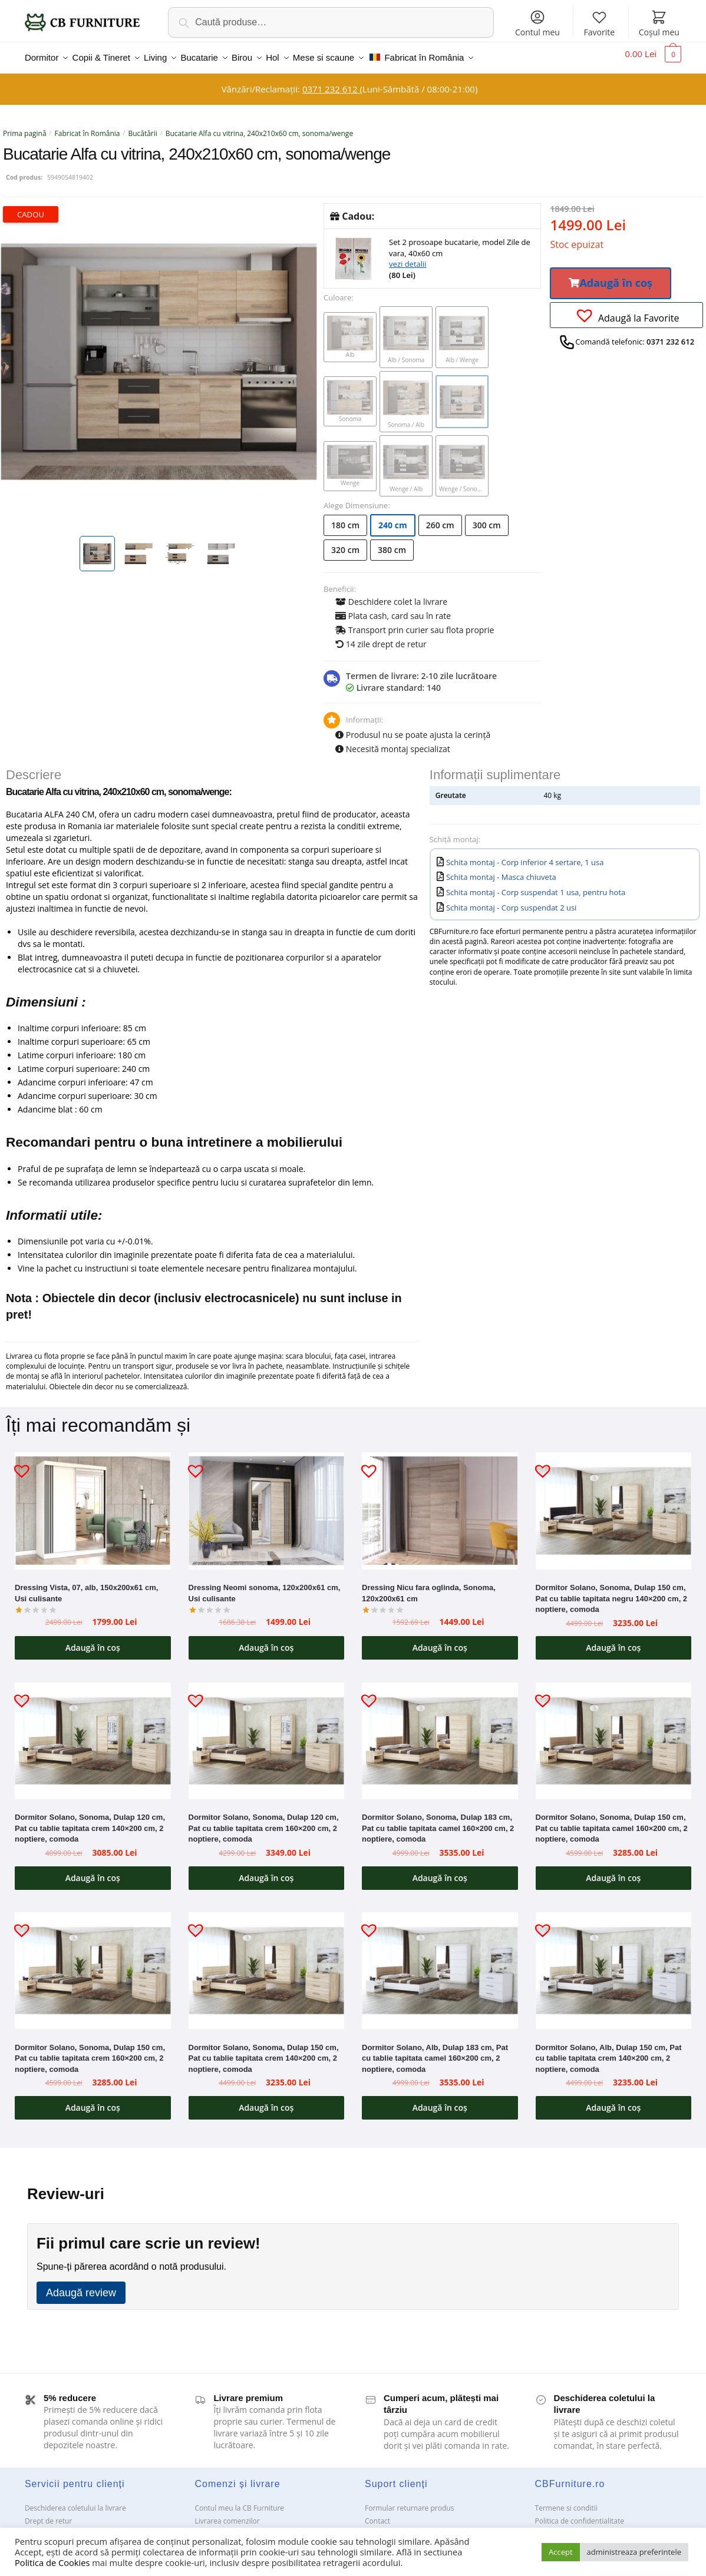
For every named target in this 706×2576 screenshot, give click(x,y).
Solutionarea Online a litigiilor (583, 2527)
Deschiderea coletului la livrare (75, 2501)
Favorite (599, 23)
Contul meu (537, 23)
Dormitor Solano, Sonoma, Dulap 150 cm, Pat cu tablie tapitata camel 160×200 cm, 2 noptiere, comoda (612, 1821)
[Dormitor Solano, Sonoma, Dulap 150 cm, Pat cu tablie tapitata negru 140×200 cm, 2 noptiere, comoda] (614, 1503)
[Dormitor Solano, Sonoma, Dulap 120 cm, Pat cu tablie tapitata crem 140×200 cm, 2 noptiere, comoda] (93, 1734)
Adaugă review (81, 2286)
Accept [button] (561, 2552)
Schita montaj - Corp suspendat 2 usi (511, 900)
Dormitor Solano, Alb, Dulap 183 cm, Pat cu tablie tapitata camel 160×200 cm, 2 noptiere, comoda (435, 2051)
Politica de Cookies (52, 2562)
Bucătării (142, 126)
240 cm (392, 518)
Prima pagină (25, 126)
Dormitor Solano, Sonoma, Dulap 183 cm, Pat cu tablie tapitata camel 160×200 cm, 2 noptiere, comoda (438, 1821)
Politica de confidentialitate (579, 2514)
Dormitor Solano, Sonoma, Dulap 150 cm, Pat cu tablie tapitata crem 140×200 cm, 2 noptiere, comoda (264, 2051)
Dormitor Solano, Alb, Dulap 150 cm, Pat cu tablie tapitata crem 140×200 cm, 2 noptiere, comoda (609, 2051)
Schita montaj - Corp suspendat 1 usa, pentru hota (535, 885)
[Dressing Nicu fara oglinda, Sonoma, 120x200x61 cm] (440, 1503)
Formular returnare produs (409, 2501)
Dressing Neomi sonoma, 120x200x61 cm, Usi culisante (265, 1586)
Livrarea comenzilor (226, 2514)
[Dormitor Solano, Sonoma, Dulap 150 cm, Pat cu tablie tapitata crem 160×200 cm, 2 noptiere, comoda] (93, 1963)
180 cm (345, 518)
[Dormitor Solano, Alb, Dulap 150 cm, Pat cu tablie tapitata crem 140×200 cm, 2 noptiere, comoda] (614, 1963)
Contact (377, 2514)
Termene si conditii (566, 2501)
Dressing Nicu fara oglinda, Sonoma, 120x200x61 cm (429, 1586)
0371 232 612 (330, 82)
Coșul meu (659, 23)
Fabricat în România (87, 126)
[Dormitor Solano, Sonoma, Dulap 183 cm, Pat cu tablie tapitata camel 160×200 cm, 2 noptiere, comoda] (440, 1734)
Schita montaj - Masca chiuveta (501, 870)
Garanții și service (54, 2527)
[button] (610, 276)
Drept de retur (48, 2514)
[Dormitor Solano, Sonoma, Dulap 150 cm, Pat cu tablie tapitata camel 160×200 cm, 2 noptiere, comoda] (614, 1734)
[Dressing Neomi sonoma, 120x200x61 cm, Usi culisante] (267, 1503)
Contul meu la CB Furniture (239, 2501)
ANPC (374, 2527)
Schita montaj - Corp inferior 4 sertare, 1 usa (524, 855)
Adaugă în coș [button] (92, 1640)
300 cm (487, 518)
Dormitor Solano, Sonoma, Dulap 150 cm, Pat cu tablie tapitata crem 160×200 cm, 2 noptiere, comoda (90, 2051)
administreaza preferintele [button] (634, 2552)
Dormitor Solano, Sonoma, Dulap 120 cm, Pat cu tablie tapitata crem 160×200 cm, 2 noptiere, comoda (264, 1821)
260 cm (440, 518)
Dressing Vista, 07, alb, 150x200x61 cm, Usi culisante (86, 1586)
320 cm (345, 542)
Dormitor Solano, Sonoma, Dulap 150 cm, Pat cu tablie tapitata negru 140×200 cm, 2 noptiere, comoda (612, 1591)
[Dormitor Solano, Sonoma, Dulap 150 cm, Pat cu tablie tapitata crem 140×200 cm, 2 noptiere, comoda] (267, 1963)
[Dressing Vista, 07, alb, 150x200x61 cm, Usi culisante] (93, 1503)
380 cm (392, 542)
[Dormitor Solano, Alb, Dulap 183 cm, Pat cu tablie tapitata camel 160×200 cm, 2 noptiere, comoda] (440, 1963)
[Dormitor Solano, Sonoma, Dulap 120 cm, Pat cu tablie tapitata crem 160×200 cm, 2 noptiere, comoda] (267, 1734)
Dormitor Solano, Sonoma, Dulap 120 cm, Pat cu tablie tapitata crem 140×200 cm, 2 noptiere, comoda (90, 1821)
